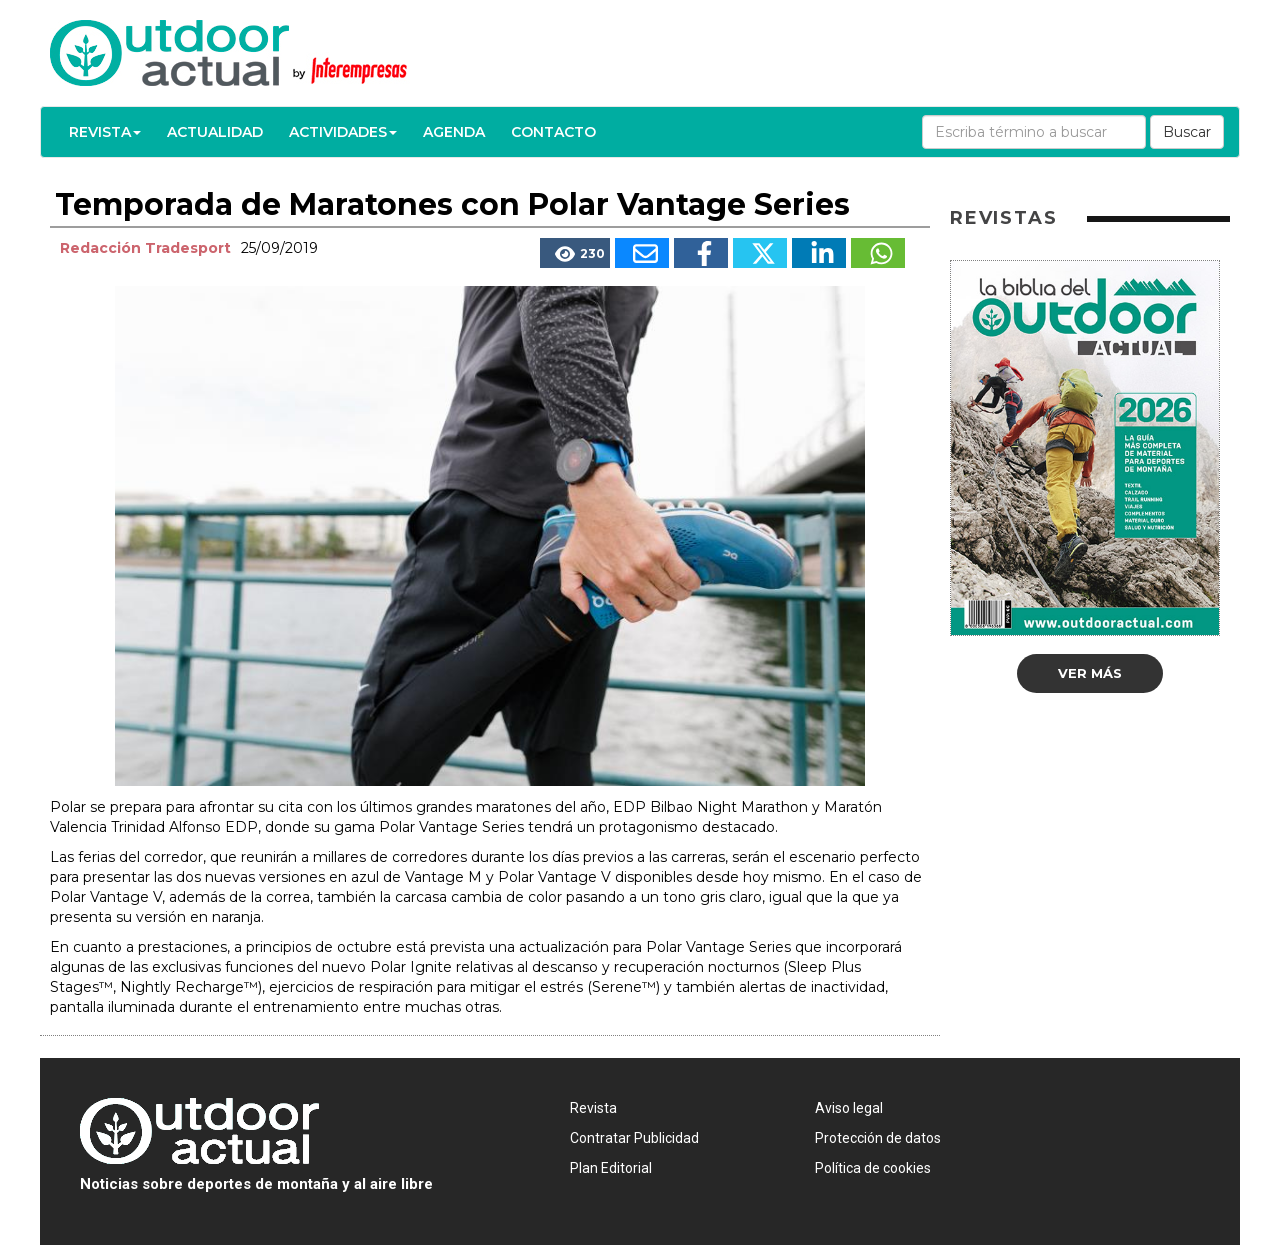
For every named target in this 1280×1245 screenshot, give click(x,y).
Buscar (1187, 132)
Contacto (553, 132)
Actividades (343, 132)
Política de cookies (873, 1168)
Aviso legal (849, 1108)
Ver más (1090, 673)
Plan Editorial (611, 1168)
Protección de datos (878, 1138)
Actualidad (215, 132)
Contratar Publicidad (634, 1138)
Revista (105, 132)
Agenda (454, 132)
